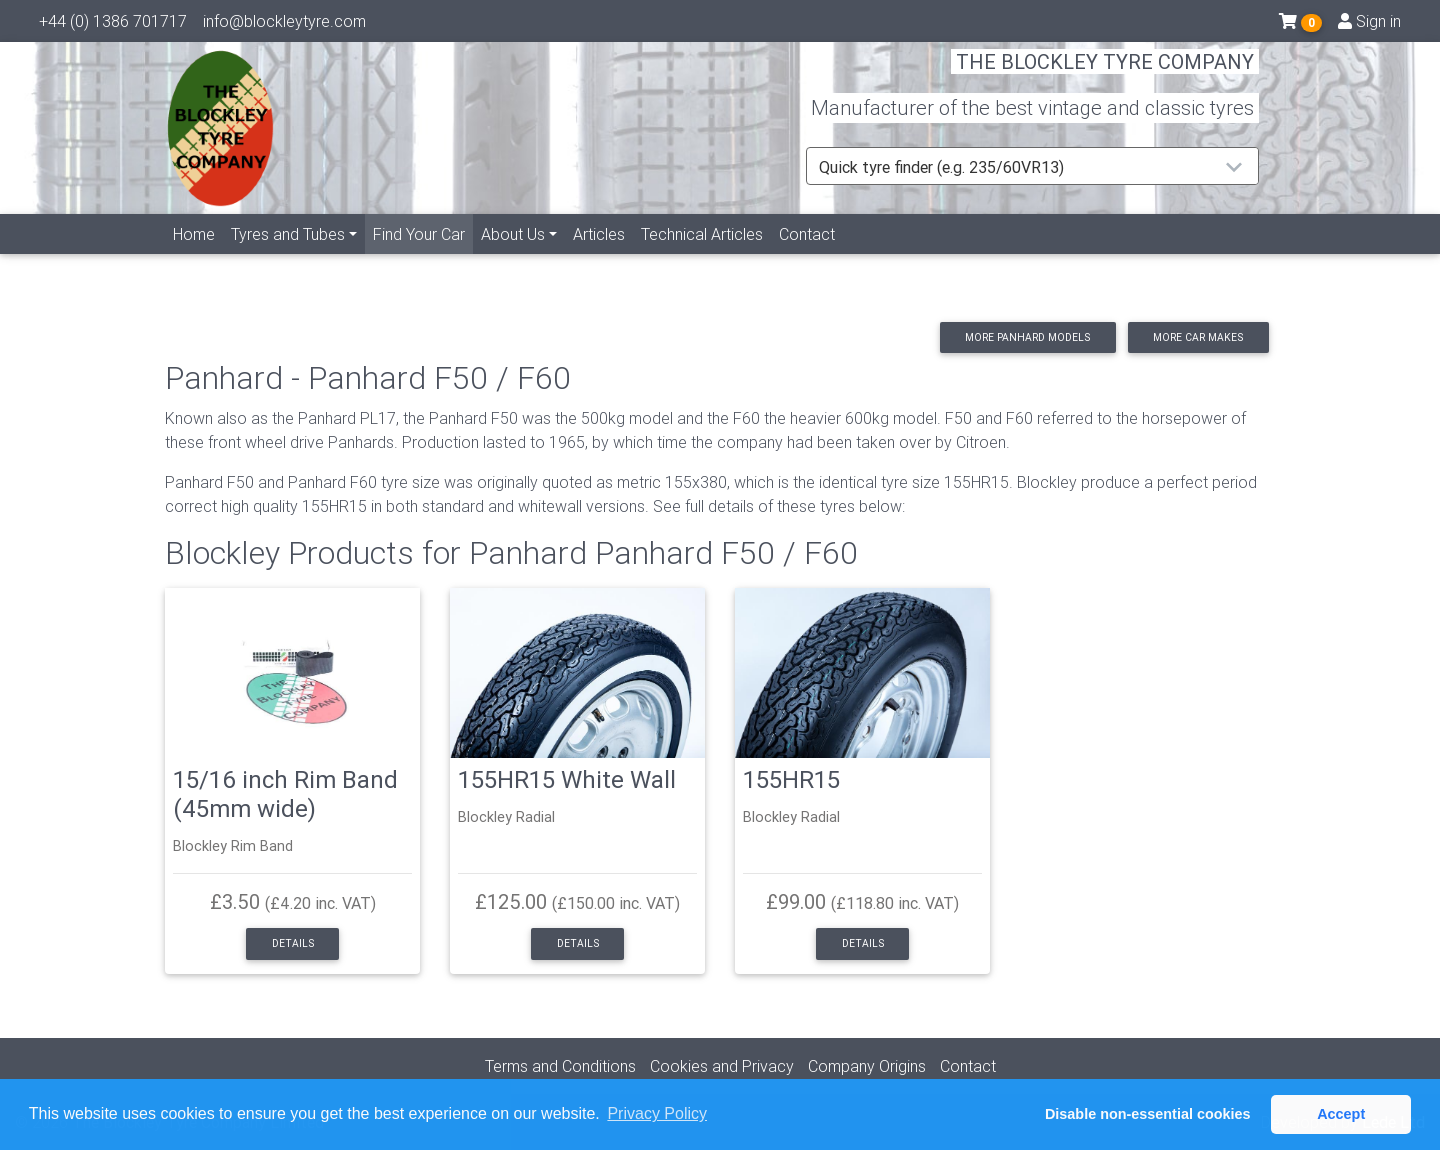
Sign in (1369, 25)
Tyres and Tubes (288, 257)
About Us (513, 257)
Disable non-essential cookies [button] (1148, 1114)
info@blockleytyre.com (284, 25)
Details (293, 943)
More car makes (1198, 337)
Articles (599, 257)
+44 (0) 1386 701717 (113, 25)
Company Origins (867, 1066)
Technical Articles (702, 257)
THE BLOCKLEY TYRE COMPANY (1105, 74)
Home (194, 257)
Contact (807, 257)
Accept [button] (1341, 1114)
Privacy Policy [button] (657, 1113)
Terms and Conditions (560, 1066)
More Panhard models (1027, 337)
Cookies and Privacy (722, 1066)
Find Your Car (423, 255)
